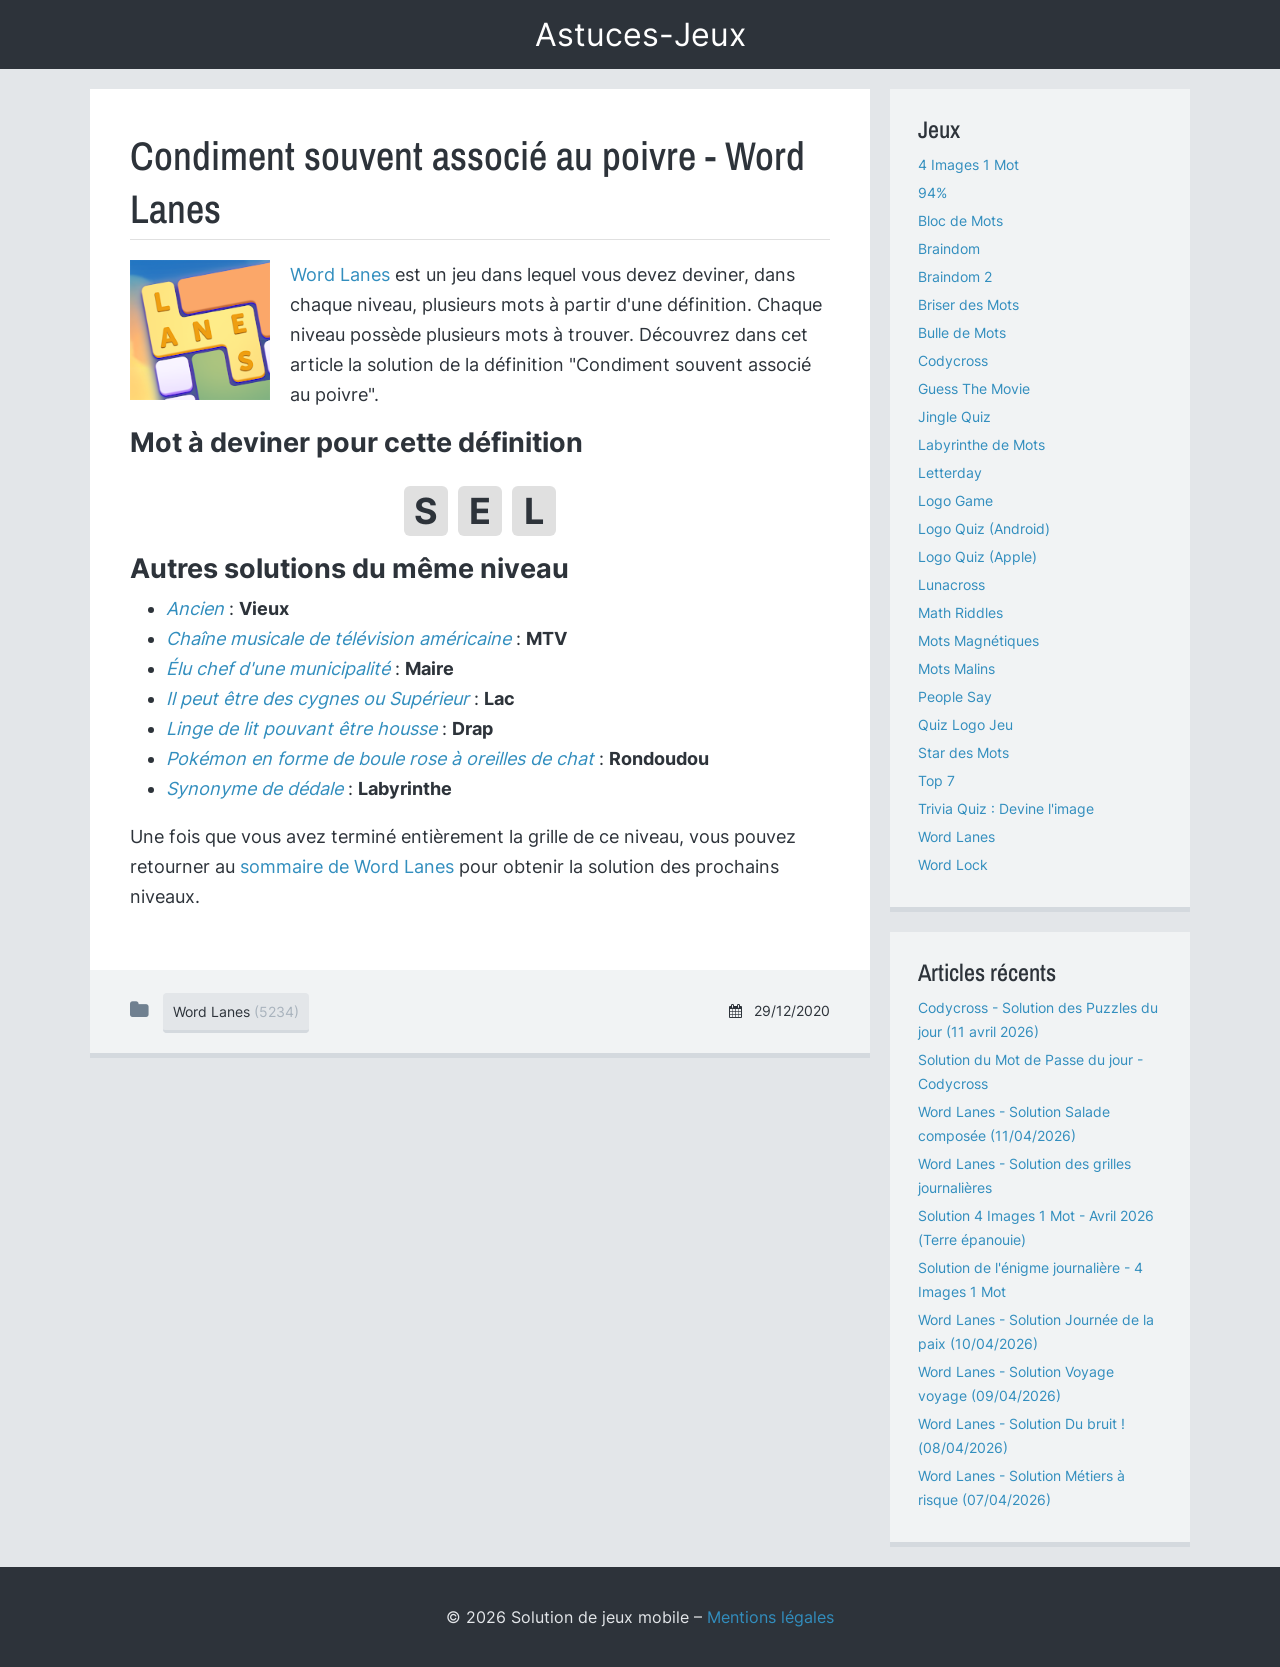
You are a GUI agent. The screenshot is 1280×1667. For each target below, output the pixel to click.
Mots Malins (956, 668)
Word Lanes (340, 274)
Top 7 (936, 780)
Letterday (950, 472)
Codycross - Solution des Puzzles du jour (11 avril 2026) (1038, 1019)
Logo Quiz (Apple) (977, 556)
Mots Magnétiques (978, 640)
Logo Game (955, 500)
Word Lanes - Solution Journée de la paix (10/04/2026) (1036, 1331)
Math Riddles (960, 612)
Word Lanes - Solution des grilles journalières (1024, 1175)
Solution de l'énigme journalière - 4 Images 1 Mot (1030, 1279)
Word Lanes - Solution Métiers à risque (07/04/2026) (1021, 1487)
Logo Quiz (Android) (984, 528)
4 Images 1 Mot (968, 164)
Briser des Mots (968, 304)
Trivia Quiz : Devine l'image (1006, 808)
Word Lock (953, 864)
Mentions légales (770, 1617)
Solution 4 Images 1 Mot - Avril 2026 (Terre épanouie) (1036, 1227)
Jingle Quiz (954, 416)
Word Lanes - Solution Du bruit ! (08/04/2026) (1021, 1435)
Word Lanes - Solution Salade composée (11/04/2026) (1014, 1123)
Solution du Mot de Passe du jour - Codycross (1030, 1071)
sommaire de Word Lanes (347, 866)
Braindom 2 (955, 276)
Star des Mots (963, 752)
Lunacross (951, 584)
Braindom (949, 248)
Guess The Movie (974, 388)
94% (932, 192)
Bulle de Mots (962, 332)
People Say (955, 696)
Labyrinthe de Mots (981, 444)
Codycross (953, 360)
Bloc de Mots (960, 220)
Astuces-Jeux (640, 34)
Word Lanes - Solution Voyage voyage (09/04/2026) (1016, 1383)
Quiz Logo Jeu (965, 724)
